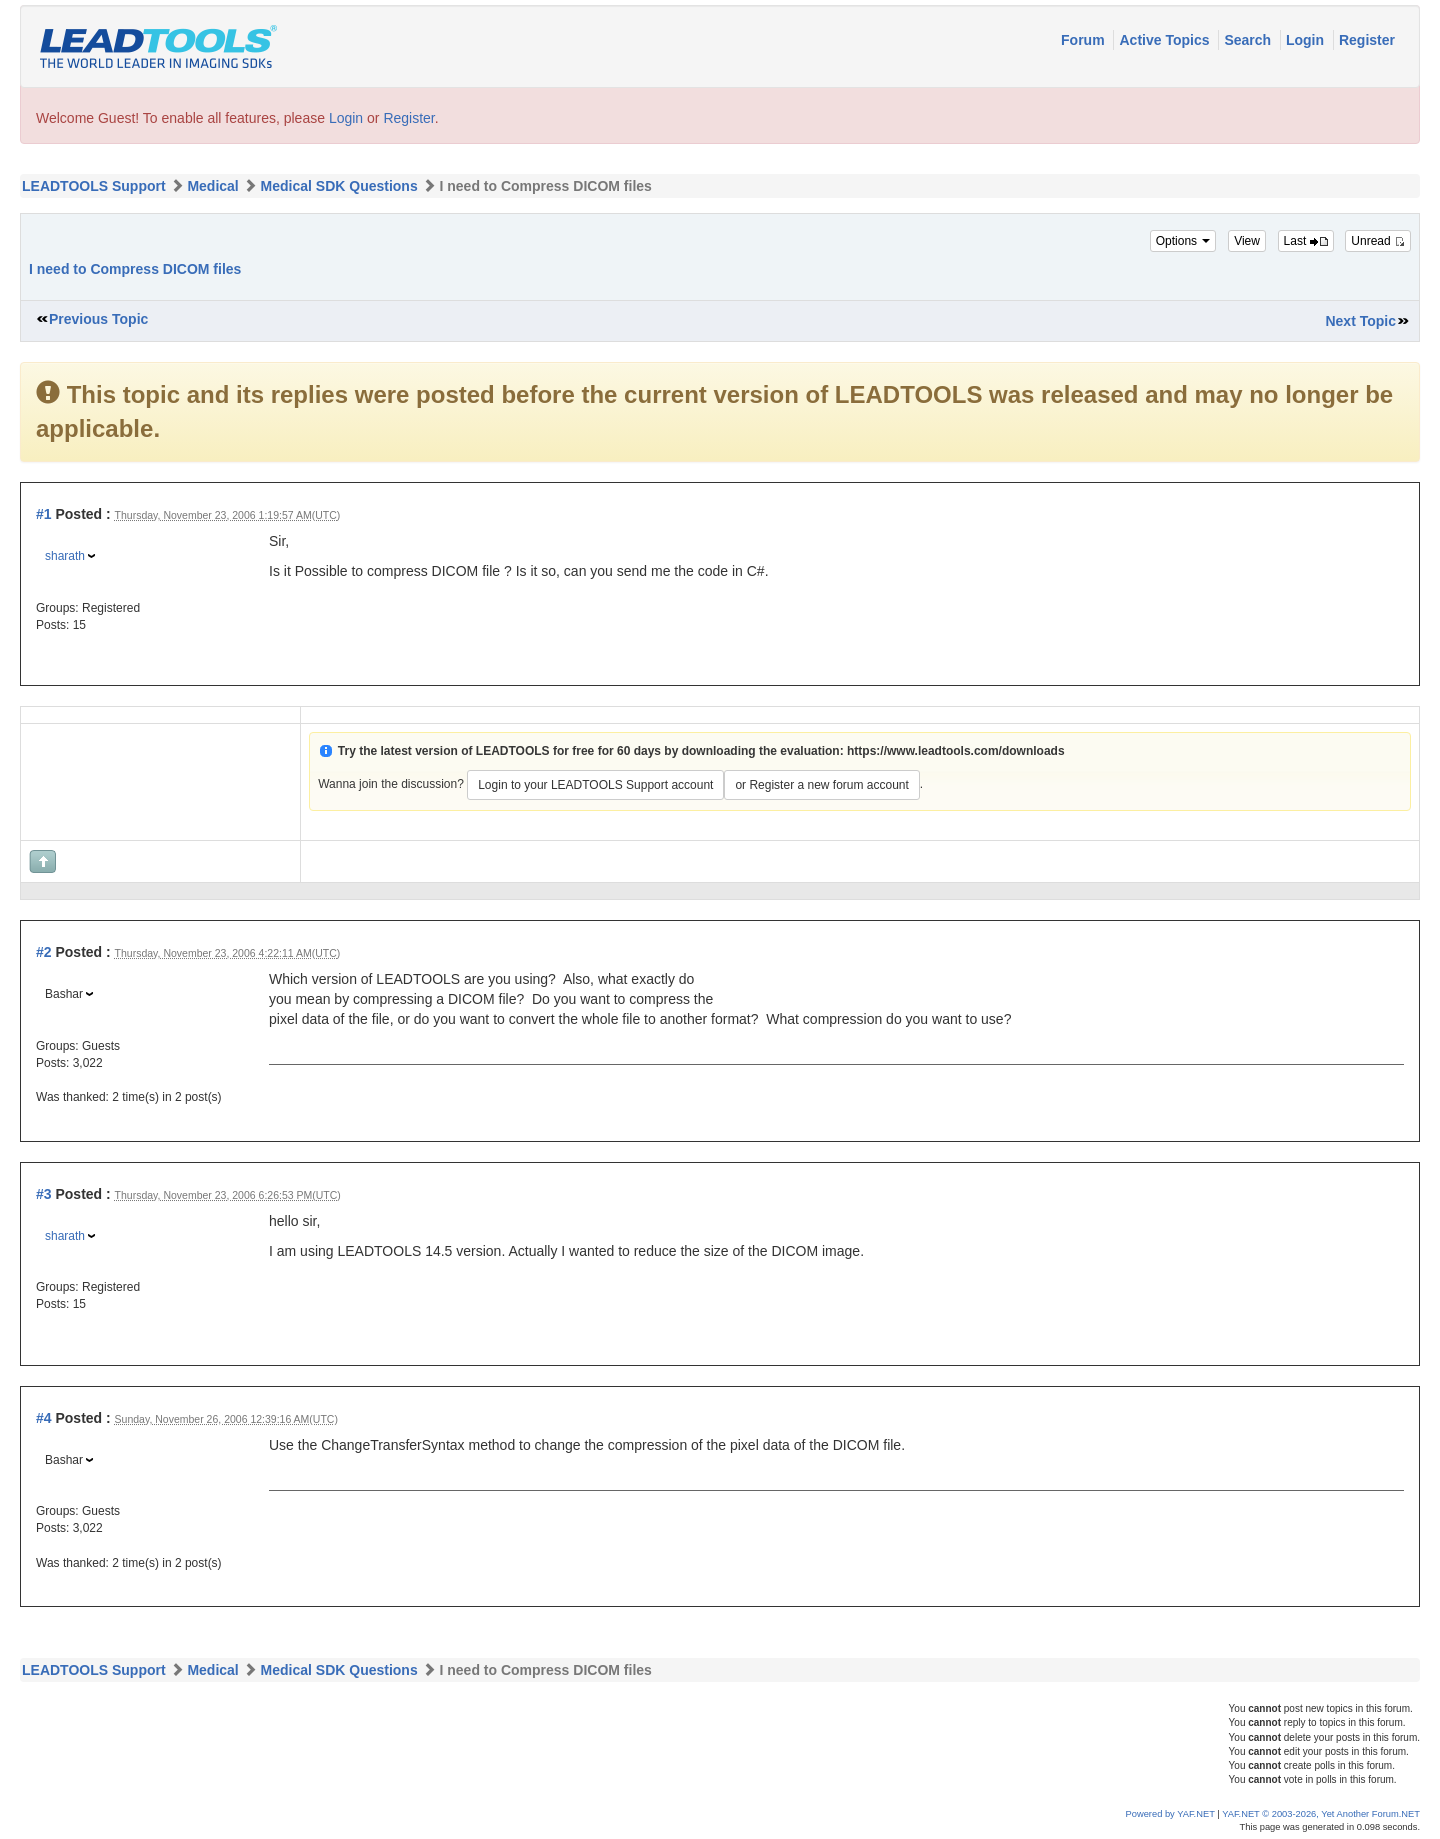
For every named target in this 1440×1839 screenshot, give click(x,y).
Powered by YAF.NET (1170, 1814)
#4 (44, 1418)
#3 (44, 1194)
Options (1183, 241)
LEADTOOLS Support (94, 186)
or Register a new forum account (821, 785)
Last (1306, 241)
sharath (65, 556)
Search (1249, 40)
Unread (1378, 241)
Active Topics (1166, 40)
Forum (1084, 40)
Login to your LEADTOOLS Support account (595, 785)
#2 (44, 952)
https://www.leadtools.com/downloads (956, 751)
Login (1307, 40)
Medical (212, 186)
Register (1367, 40)
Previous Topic (98, 319)
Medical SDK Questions (339, 186)
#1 (44, 514)
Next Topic (1360, 321)
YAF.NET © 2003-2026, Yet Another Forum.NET (1321, 1814)
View (1247, 241)
